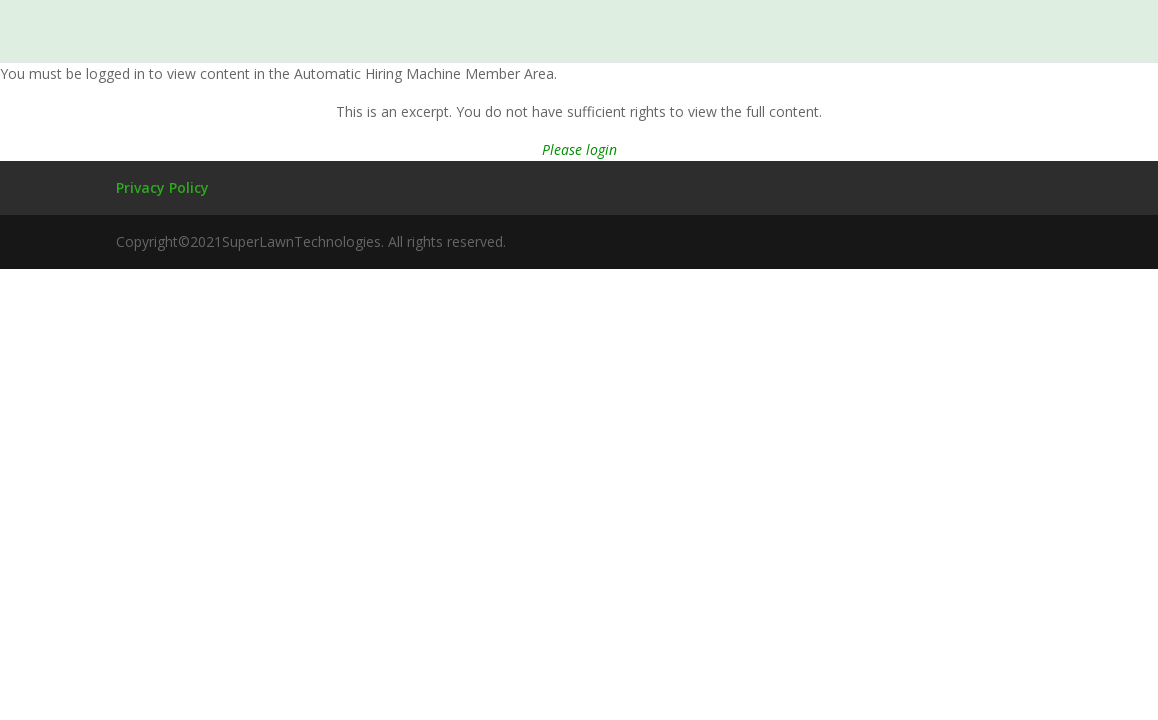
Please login (579, 149)
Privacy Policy (162, 187)
